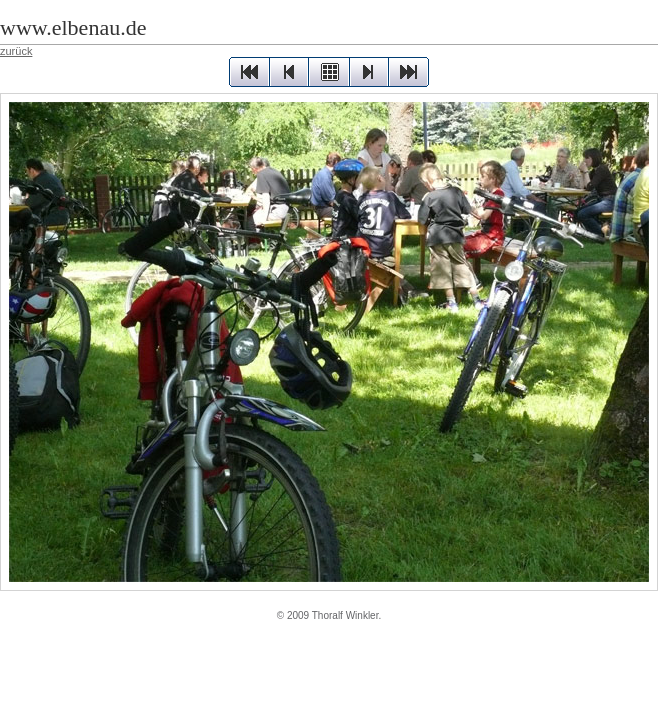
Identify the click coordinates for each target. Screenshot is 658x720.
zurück (16, 51)
